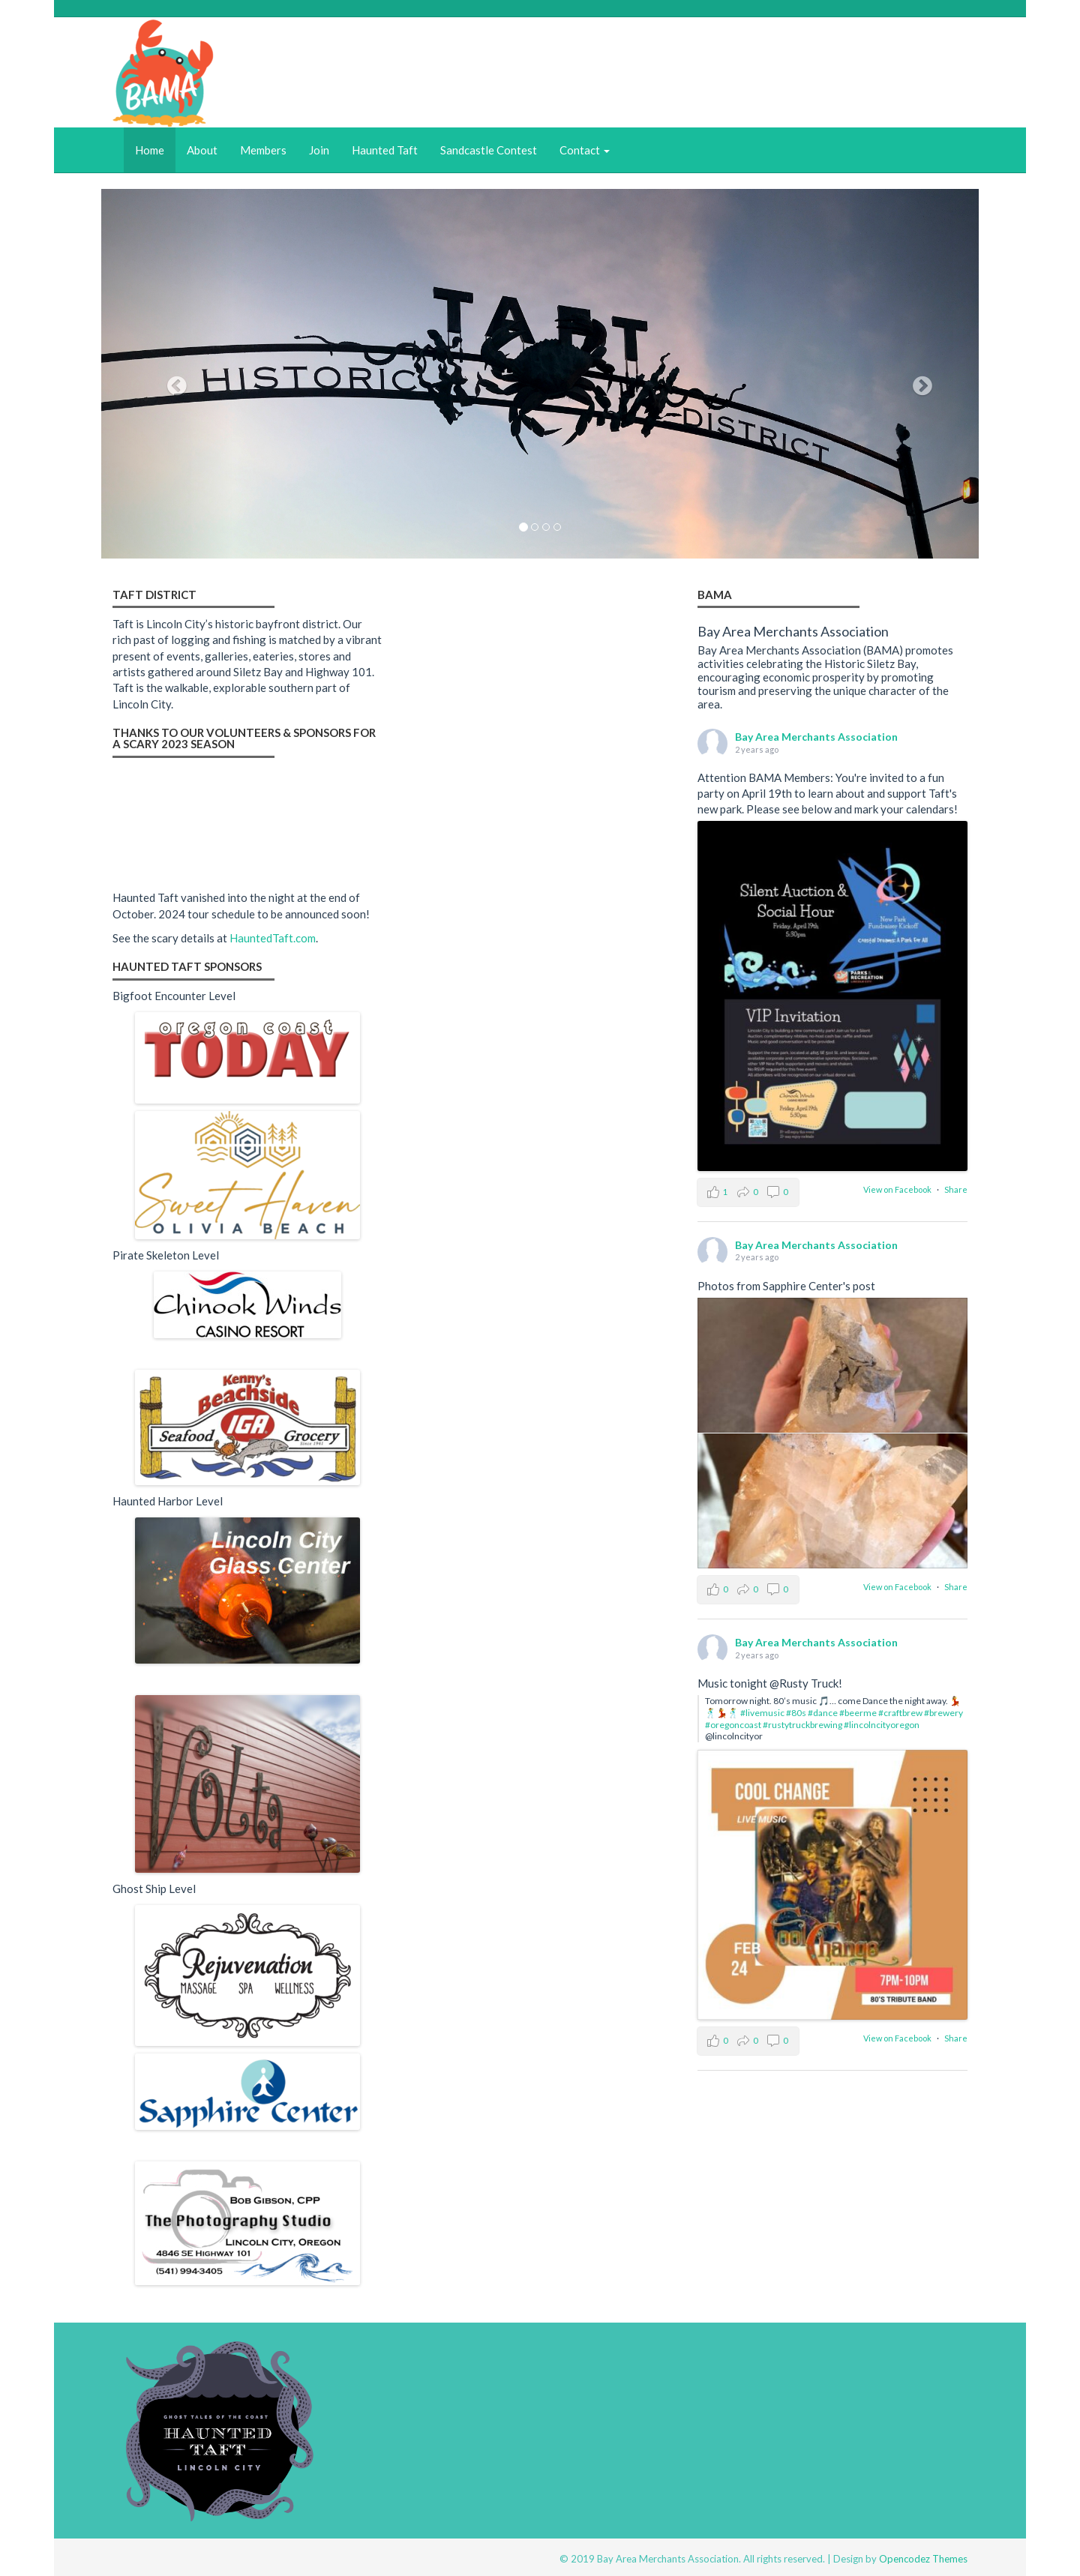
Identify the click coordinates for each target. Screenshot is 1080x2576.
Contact (585, 150)
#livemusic (762, 1712)
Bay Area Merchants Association (816, 736)
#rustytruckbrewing (802, 1724)
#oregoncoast (733, 1724)
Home (149, 150)
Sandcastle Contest (488, 150)
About (202, 150)
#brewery (943, 1712)
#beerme (858, 1712)
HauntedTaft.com (273, 938)
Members (263, 150)
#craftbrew (900, 1712)
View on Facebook (898, 1189)
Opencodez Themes (923, 2559)
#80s (796, 1712)
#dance (823, 1712)
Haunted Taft (385, 150)
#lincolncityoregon (882, 1724)
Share (956, 1189)
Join (319, 150)
